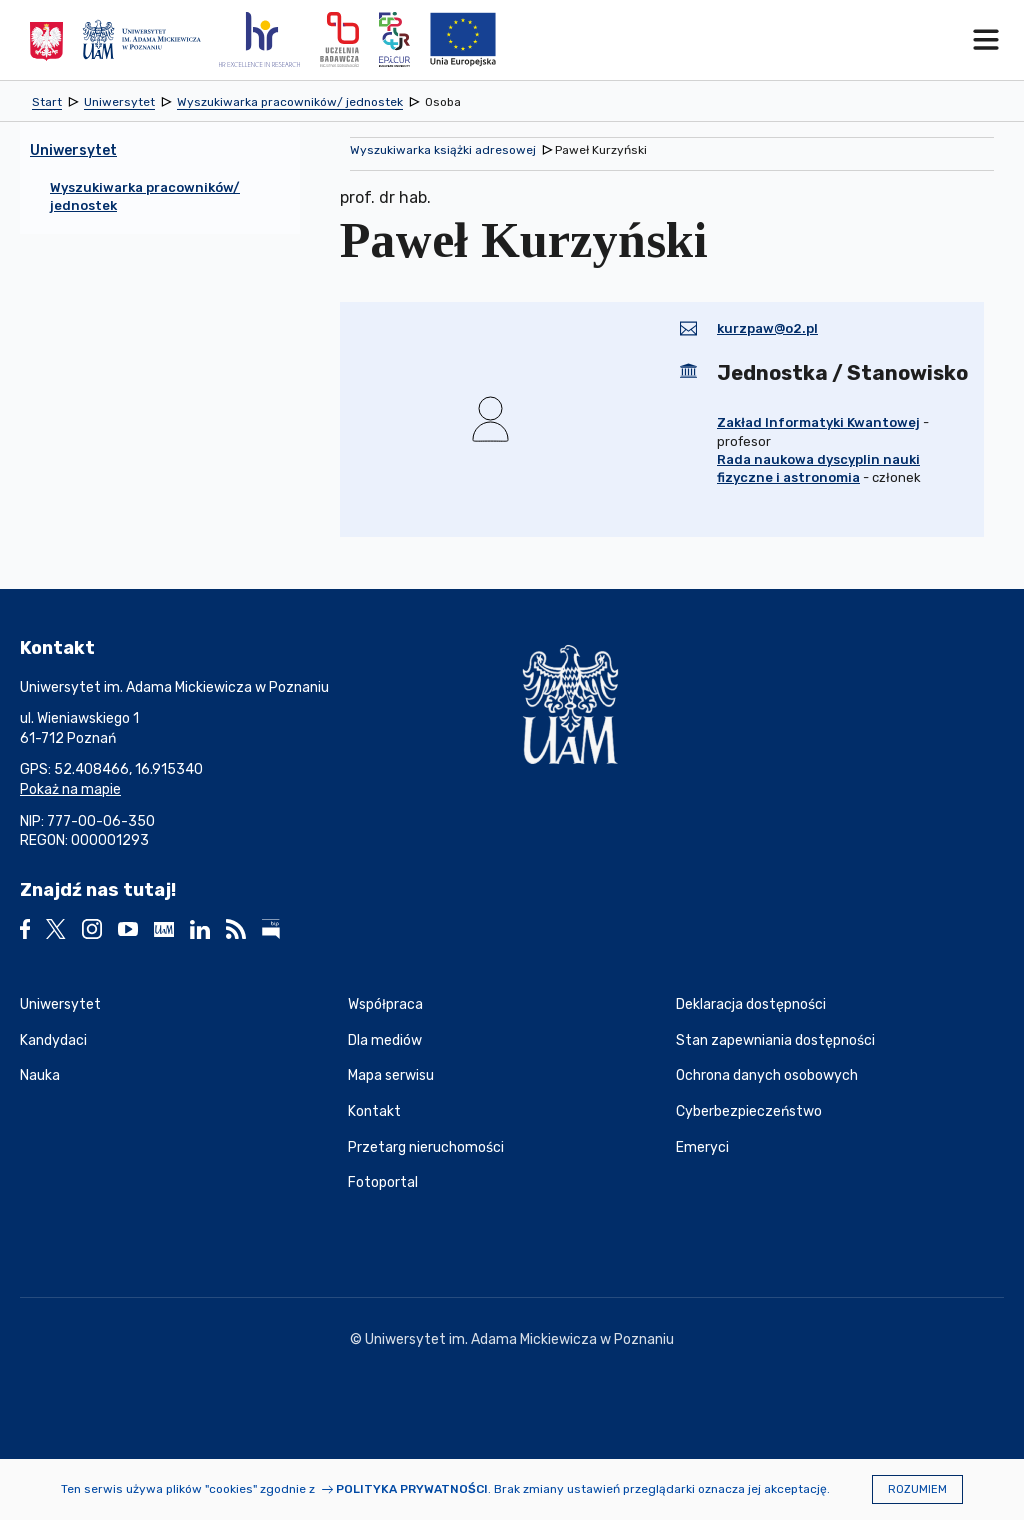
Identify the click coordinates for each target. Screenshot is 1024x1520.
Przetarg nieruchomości (426, 1147)
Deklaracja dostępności (751, 1004)
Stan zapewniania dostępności (775, 1040)
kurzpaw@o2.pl (767, 328)
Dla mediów (385, 1040)
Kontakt (374, 1111)
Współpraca (385, 1004)
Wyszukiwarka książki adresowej (443, 150)
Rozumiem (917, 1489)
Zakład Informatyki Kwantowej (818, 422)
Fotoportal (383, 1182)
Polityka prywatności (412, 1489)
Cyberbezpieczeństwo (749, 1111)
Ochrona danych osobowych (767, 1075)
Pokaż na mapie (70, 789)
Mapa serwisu (391, 1075)
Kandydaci (53, 1040)
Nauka (40, 1075)
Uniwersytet (60, 1004)
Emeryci (702, 1147)
